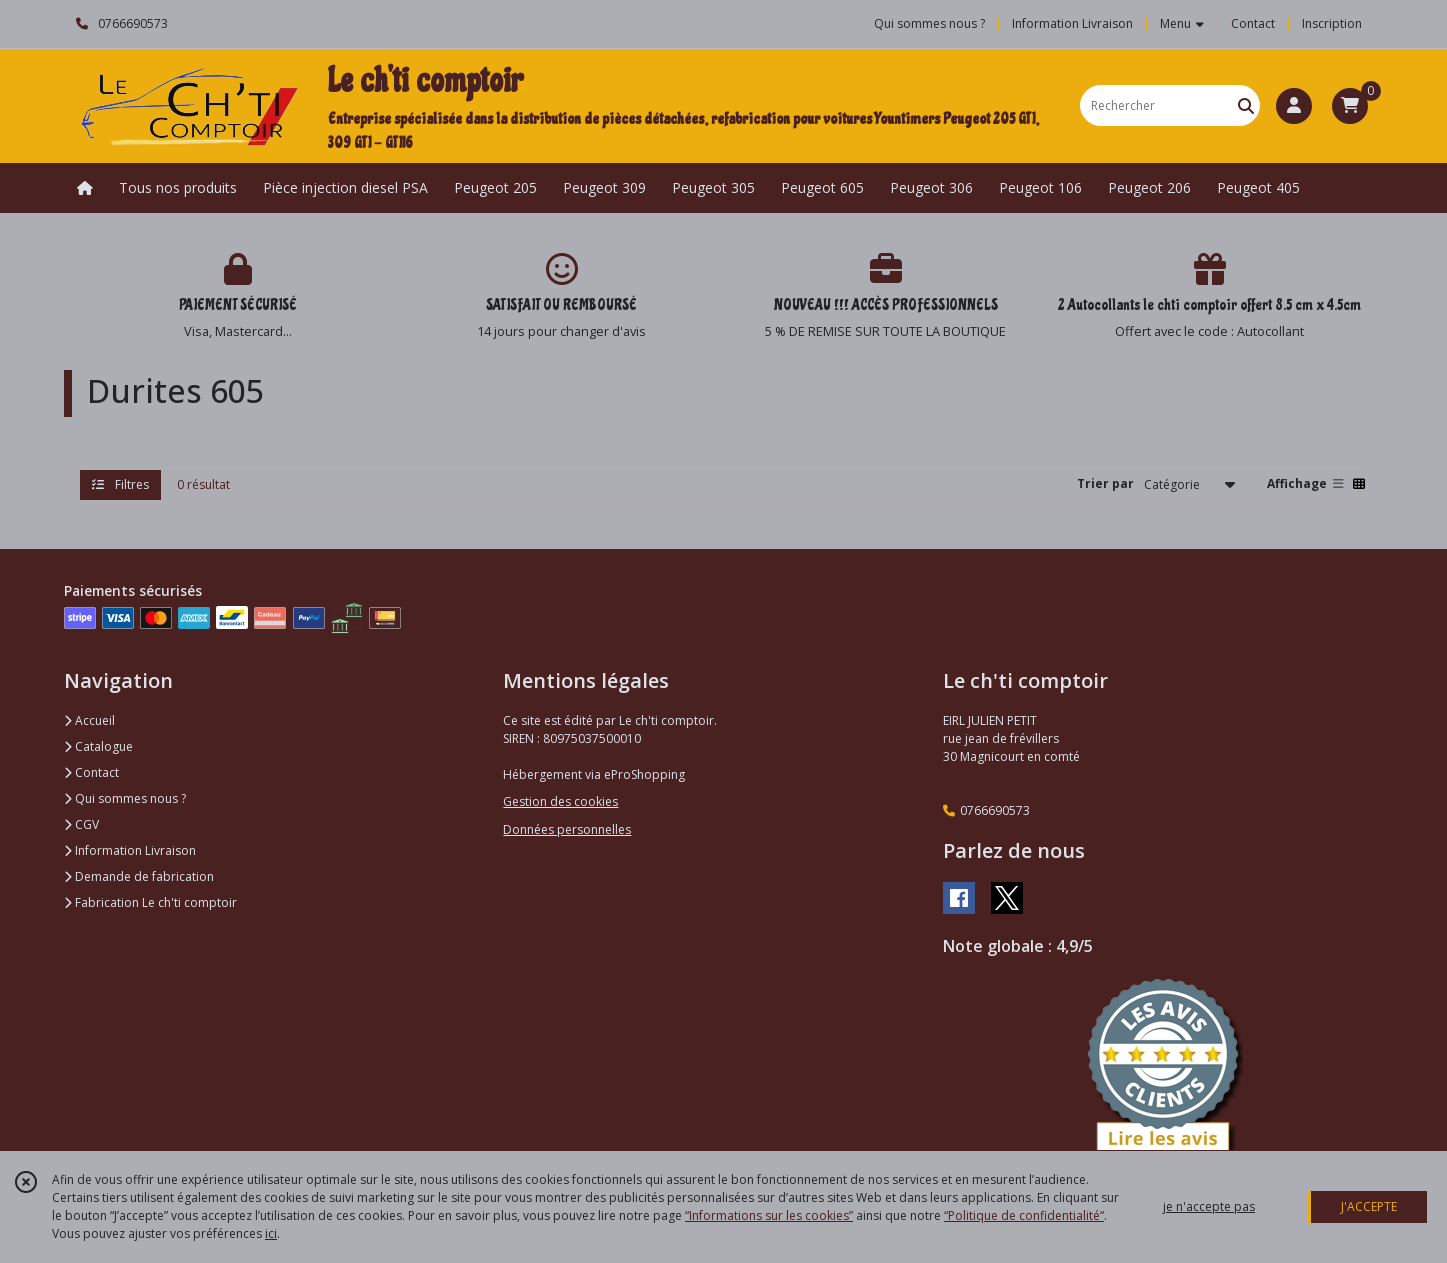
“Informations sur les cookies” (769, 1215)
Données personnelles (567, 829)
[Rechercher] (1246, 105)
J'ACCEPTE (1369, 1206)
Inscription (1332, 23)
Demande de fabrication (139, 876)
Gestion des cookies (560, 801)
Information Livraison (130, 850)
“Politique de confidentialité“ (1024, 1215)
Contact (1253, 23)
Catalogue (98, 746)
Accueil (89, 720)
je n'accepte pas (1209, 1206)
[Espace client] (1294, 106)
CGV (81, 824)
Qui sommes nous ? (125, 798)
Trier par (1105, 483)
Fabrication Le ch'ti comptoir (150, 902)
